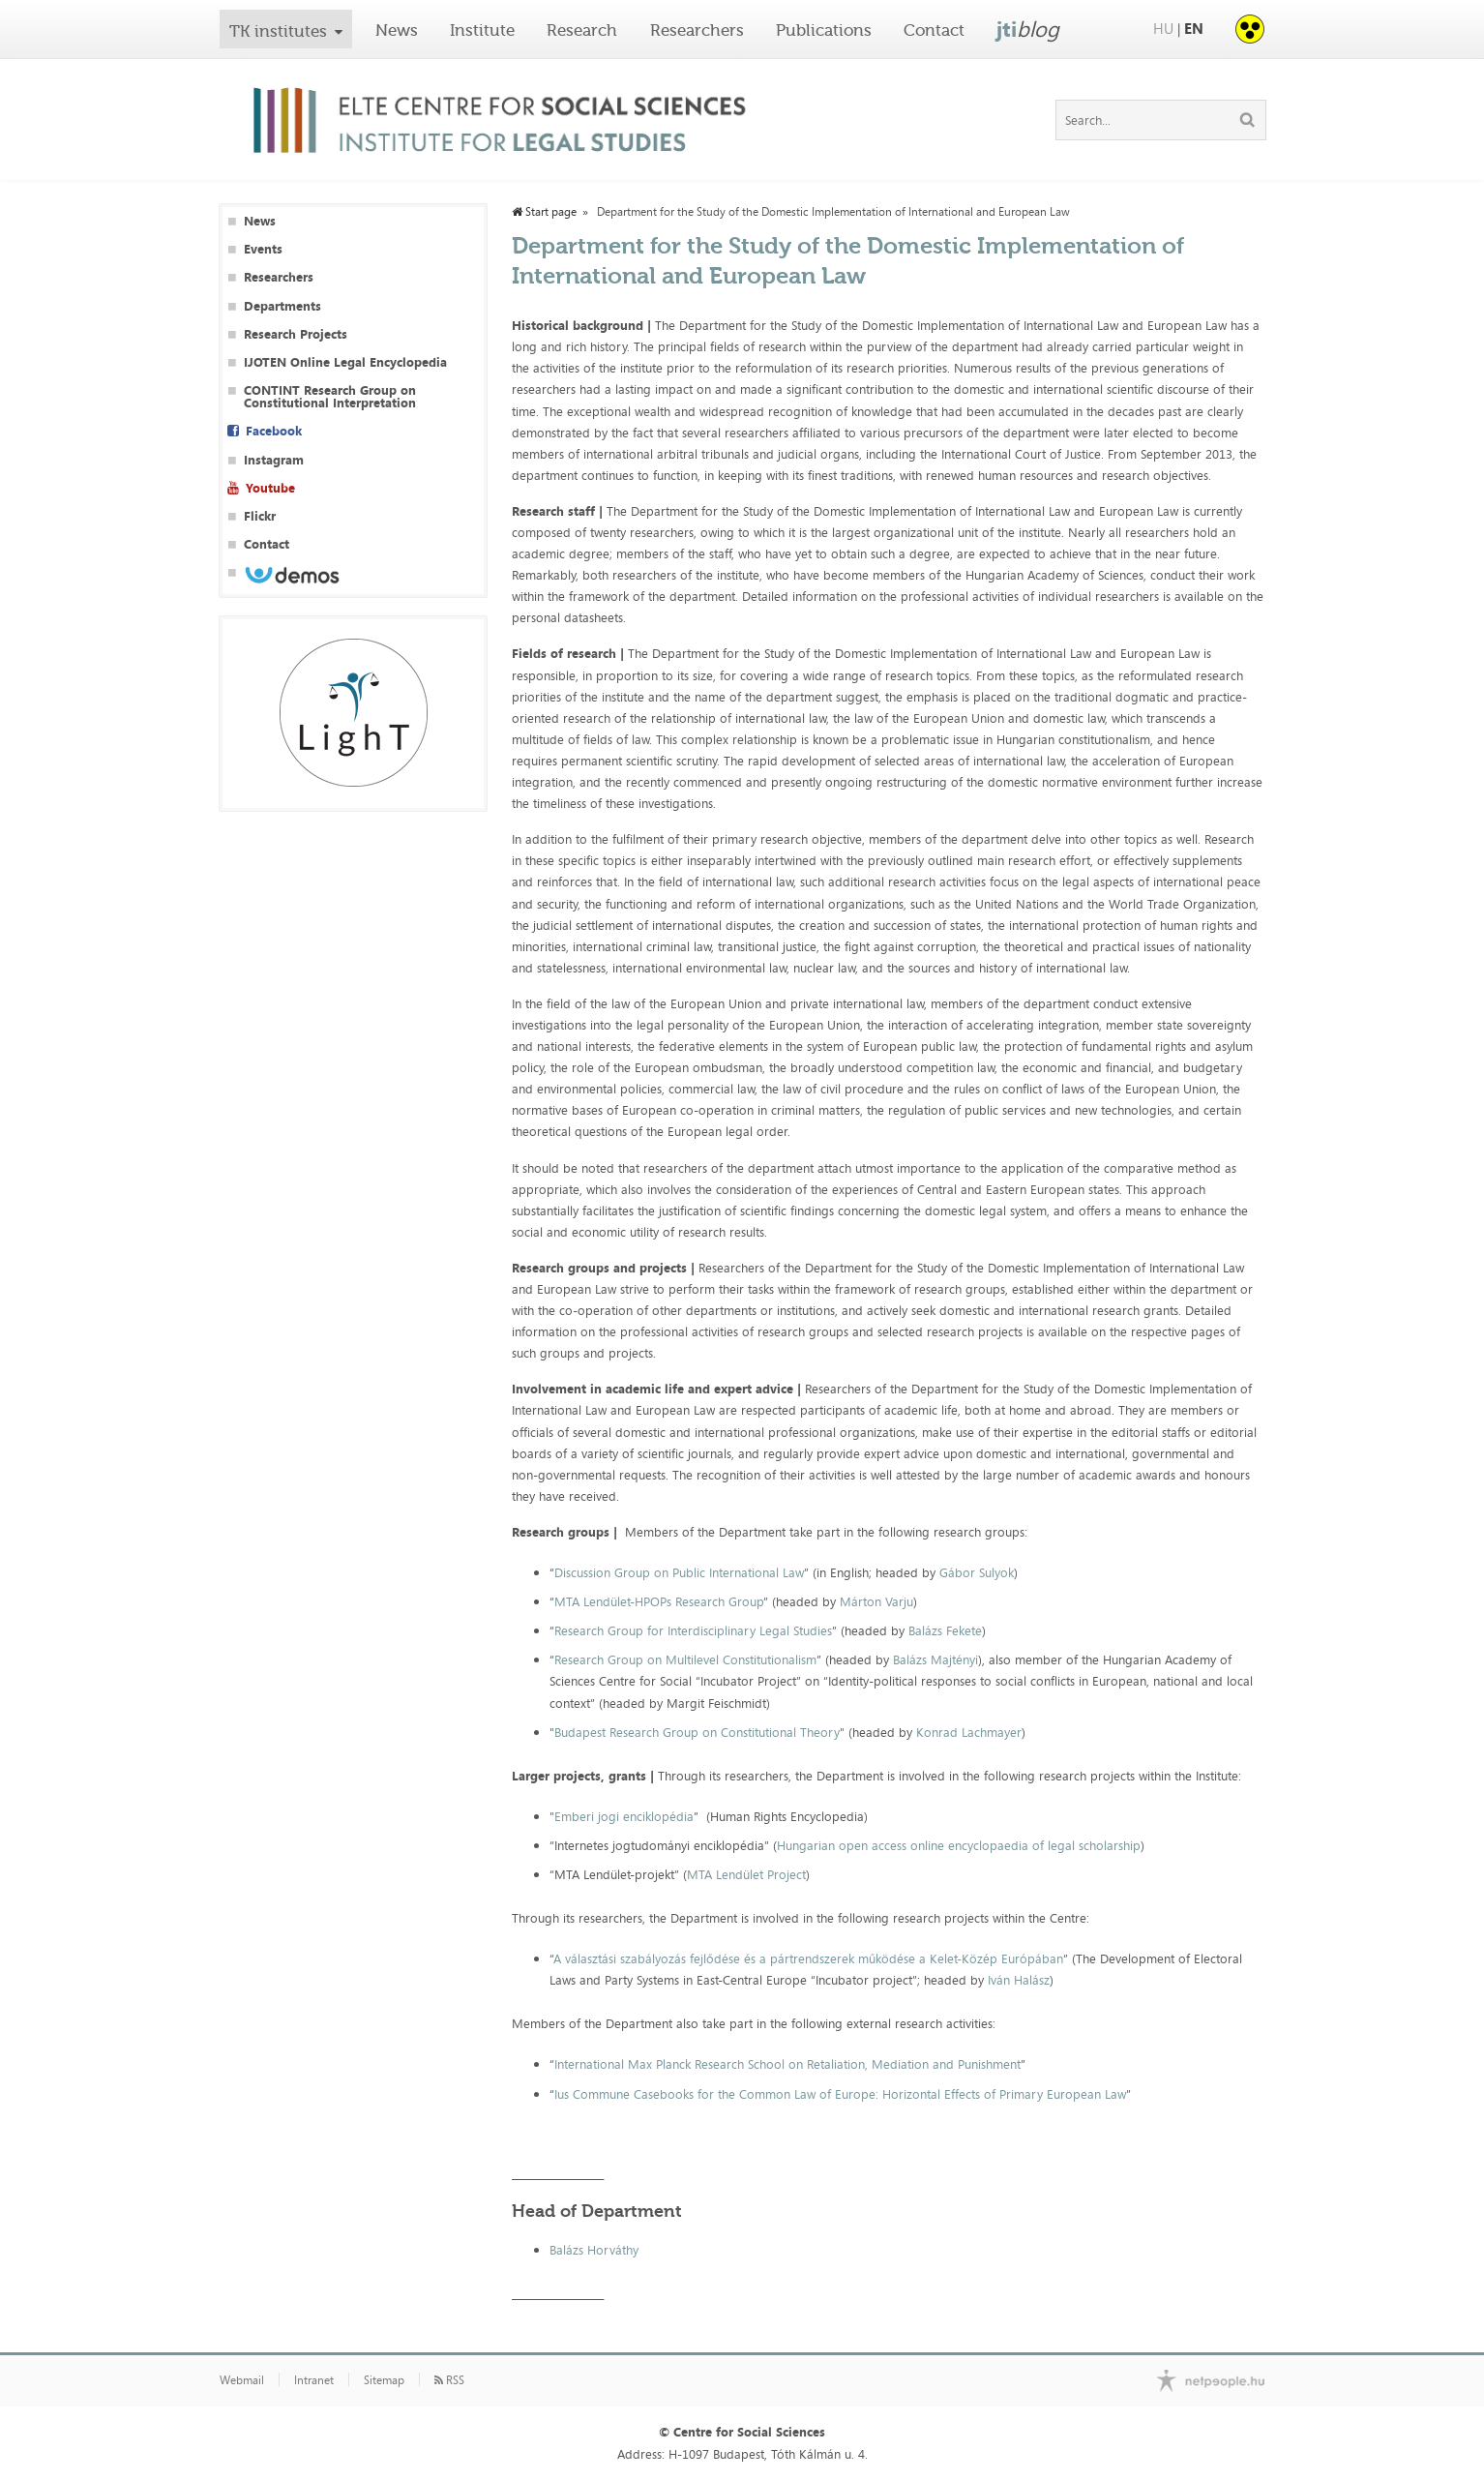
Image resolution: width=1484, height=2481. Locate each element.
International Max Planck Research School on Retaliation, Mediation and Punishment (787, 2064)
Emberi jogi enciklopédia (624, 1816)
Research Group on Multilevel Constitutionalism (685, 1659)
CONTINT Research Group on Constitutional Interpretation (330, 396)
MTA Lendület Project (746, 1874)
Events (263, 249)
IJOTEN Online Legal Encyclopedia (345, 362)
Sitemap (384, 2380)
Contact (934, 30)
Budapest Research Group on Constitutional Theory (697, 1732)
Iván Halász (1019, 1979)
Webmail (242, 2380)
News (396, 30)
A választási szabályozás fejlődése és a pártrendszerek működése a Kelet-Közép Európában (808, 1958)
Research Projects (295, 334)
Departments (282, 306)
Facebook (274, 431)
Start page (544, 212)
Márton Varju (876, 1601)
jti (1027, 29)
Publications (824, 30)
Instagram (274, 460)
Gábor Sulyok (976, 1572)
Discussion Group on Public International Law (679, 1572)
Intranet (314, 2380)
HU (1163, 28)
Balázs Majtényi (935, 1659)
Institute (482, 30)
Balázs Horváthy (593, 2249)
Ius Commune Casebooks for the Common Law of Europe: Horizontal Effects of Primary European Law (840, 2094)
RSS (449, 2380)
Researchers (697, 30)
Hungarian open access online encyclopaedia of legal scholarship (959, 1845)
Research (582, 30)
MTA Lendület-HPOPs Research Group (658, 1601)
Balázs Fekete (945, 1630)
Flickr (260, 516)
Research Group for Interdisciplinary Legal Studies (693, 1630)
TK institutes (278, 31)
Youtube (270, 488)
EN (1193, 28)
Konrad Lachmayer (969, 1732)
